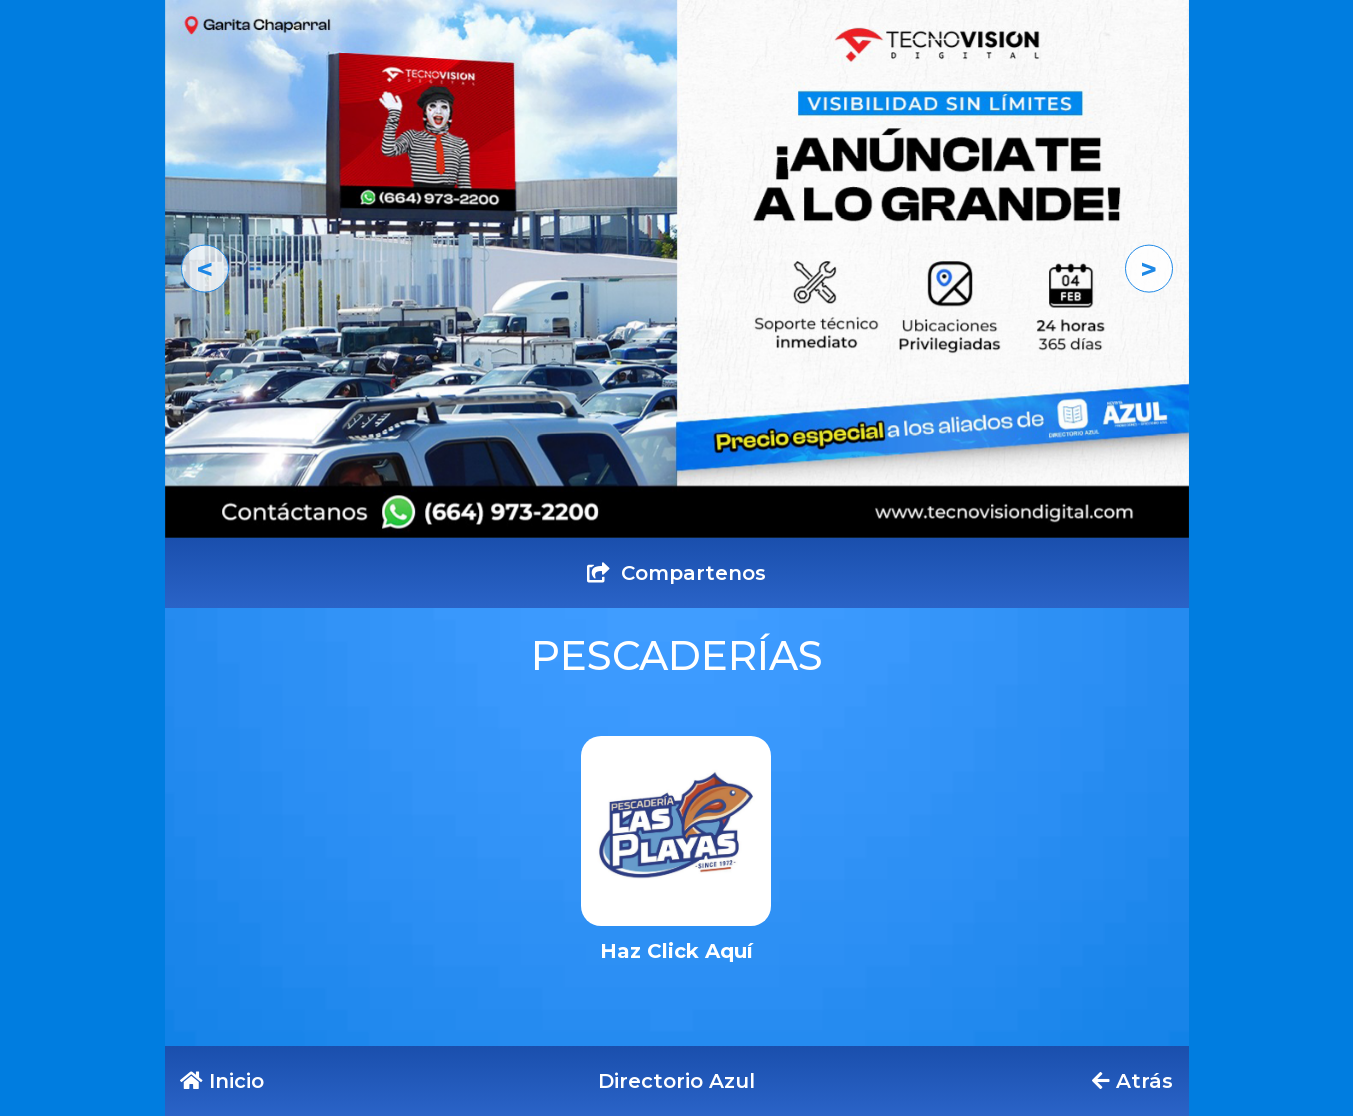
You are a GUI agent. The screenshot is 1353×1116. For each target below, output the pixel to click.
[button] (205, 268)
